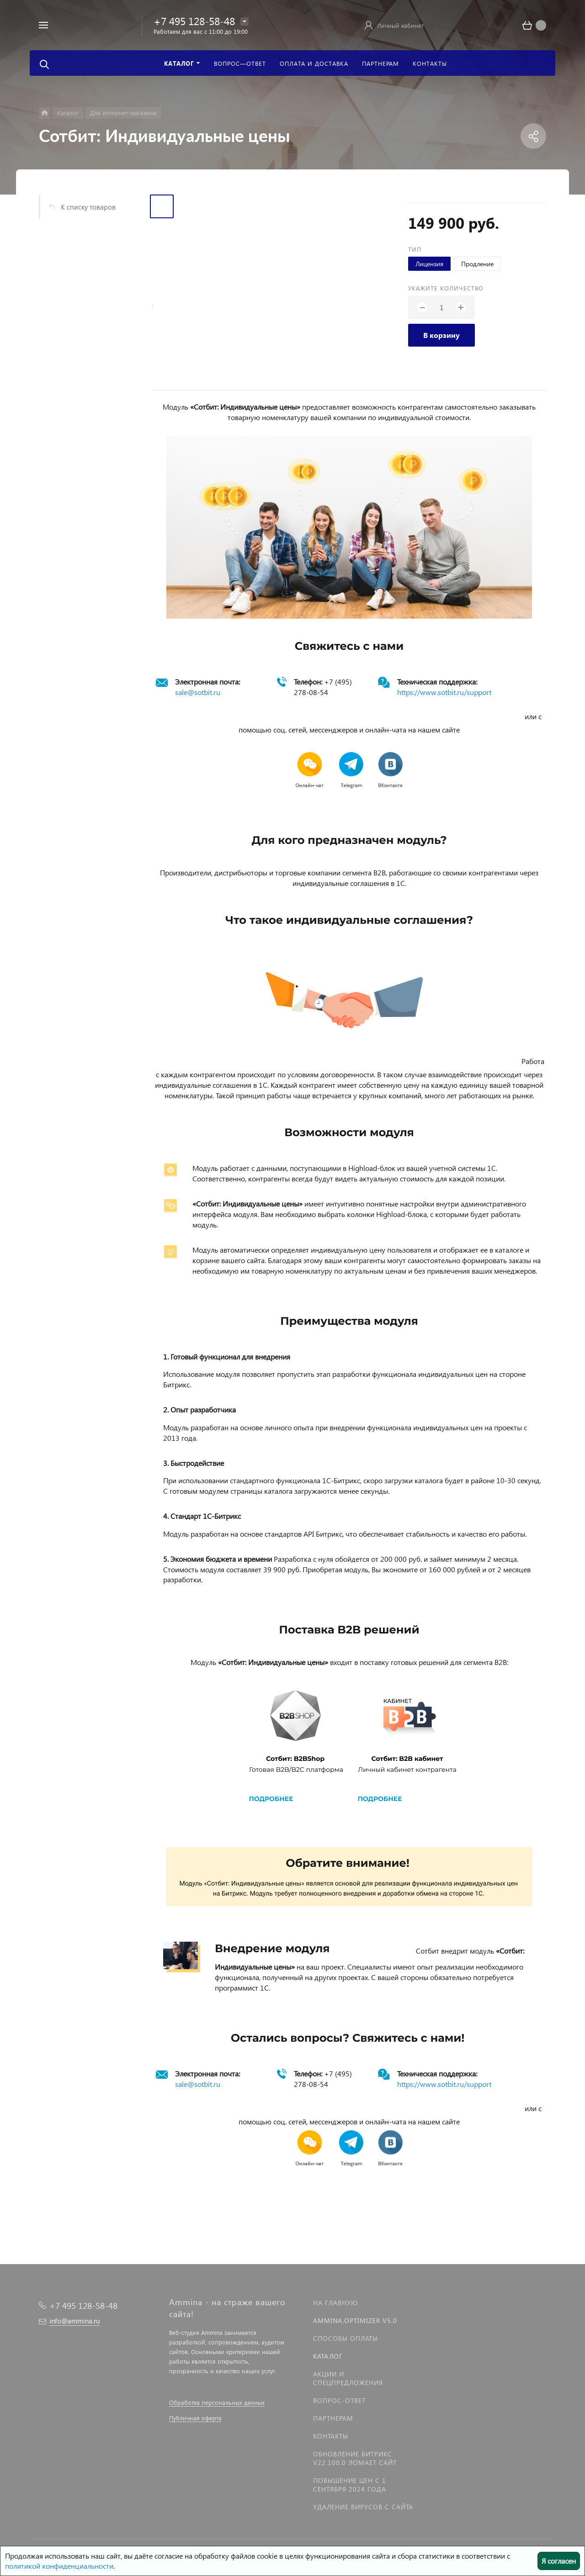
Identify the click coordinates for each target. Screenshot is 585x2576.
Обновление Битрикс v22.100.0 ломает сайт (355, 2458)
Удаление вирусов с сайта (363, 2506)
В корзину (441, 335)
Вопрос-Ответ (339, 2400)
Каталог (328, 2356)
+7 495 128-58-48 (194, 21)
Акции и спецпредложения (348, 2378)
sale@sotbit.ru (197, 692)
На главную (335, 2302)
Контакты (330, 2436)
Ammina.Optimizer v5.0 (355, 2320)
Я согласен (559, 2560)
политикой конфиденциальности (59, 2566)
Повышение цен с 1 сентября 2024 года (349, 2484)
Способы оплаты (345, 2338)
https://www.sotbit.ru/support (444, 692)
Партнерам (333, 2418)
